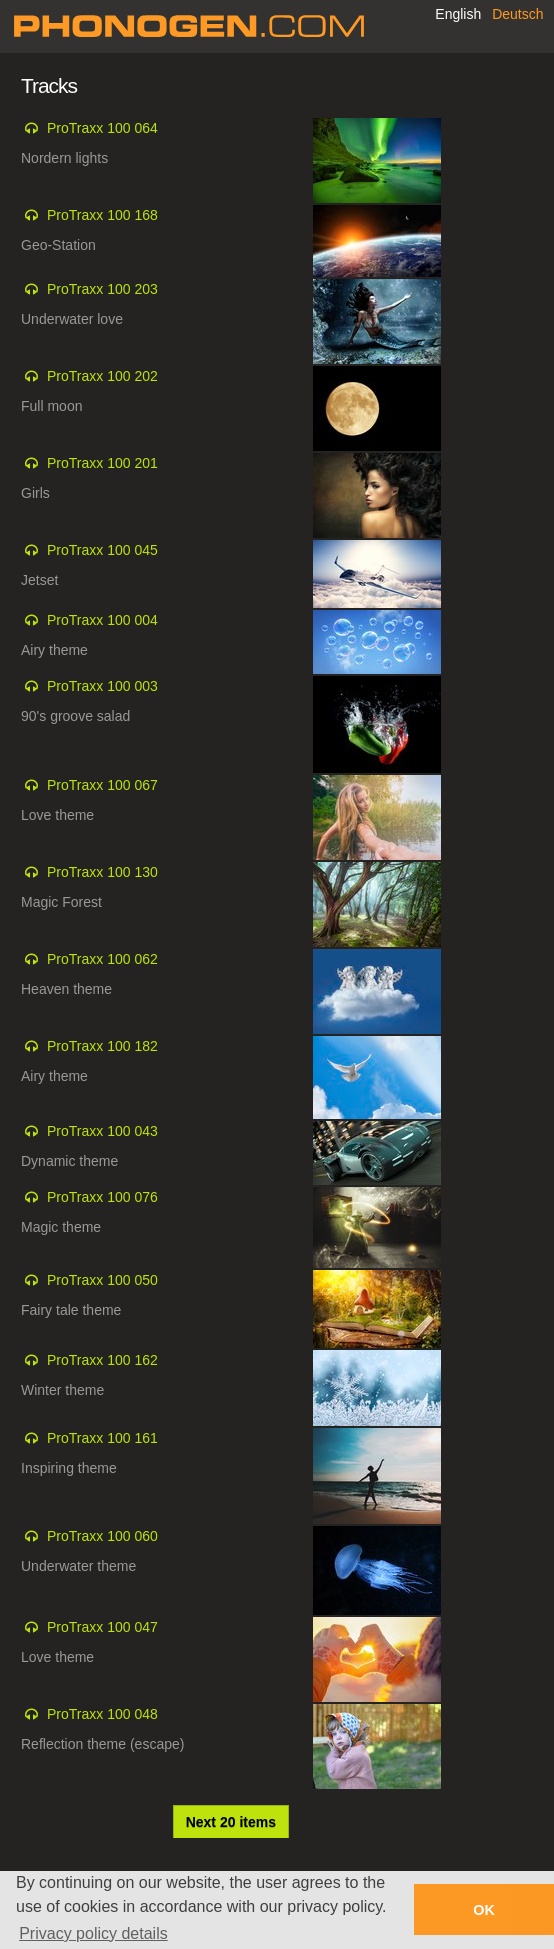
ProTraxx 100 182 (102, 1046)
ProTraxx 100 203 (102, 289)
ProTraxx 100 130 (102, 872)
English (458, 14)
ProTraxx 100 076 (102, 1197)
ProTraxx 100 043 (102, 1131)
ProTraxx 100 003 (102, 686)
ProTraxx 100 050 (102, 1280)
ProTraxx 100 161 (102, 1438)
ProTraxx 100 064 (102, 128)
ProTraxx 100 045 (102, 550)
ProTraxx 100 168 (102, 215)
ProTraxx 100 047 (102, 1627)
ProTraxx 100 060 (102, 1536)
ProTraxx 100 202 (102, 376)
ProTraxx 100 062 (102, 959)
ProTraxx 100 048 (102, 1714)
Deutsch (517, 14)
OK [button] (484, 1910)
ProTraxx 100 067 (102, 785)
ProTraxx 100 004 (102, 620)
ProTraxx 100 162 (102, 1360)
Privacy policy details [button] (93, 1933)
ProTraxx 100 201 (102, 463)
